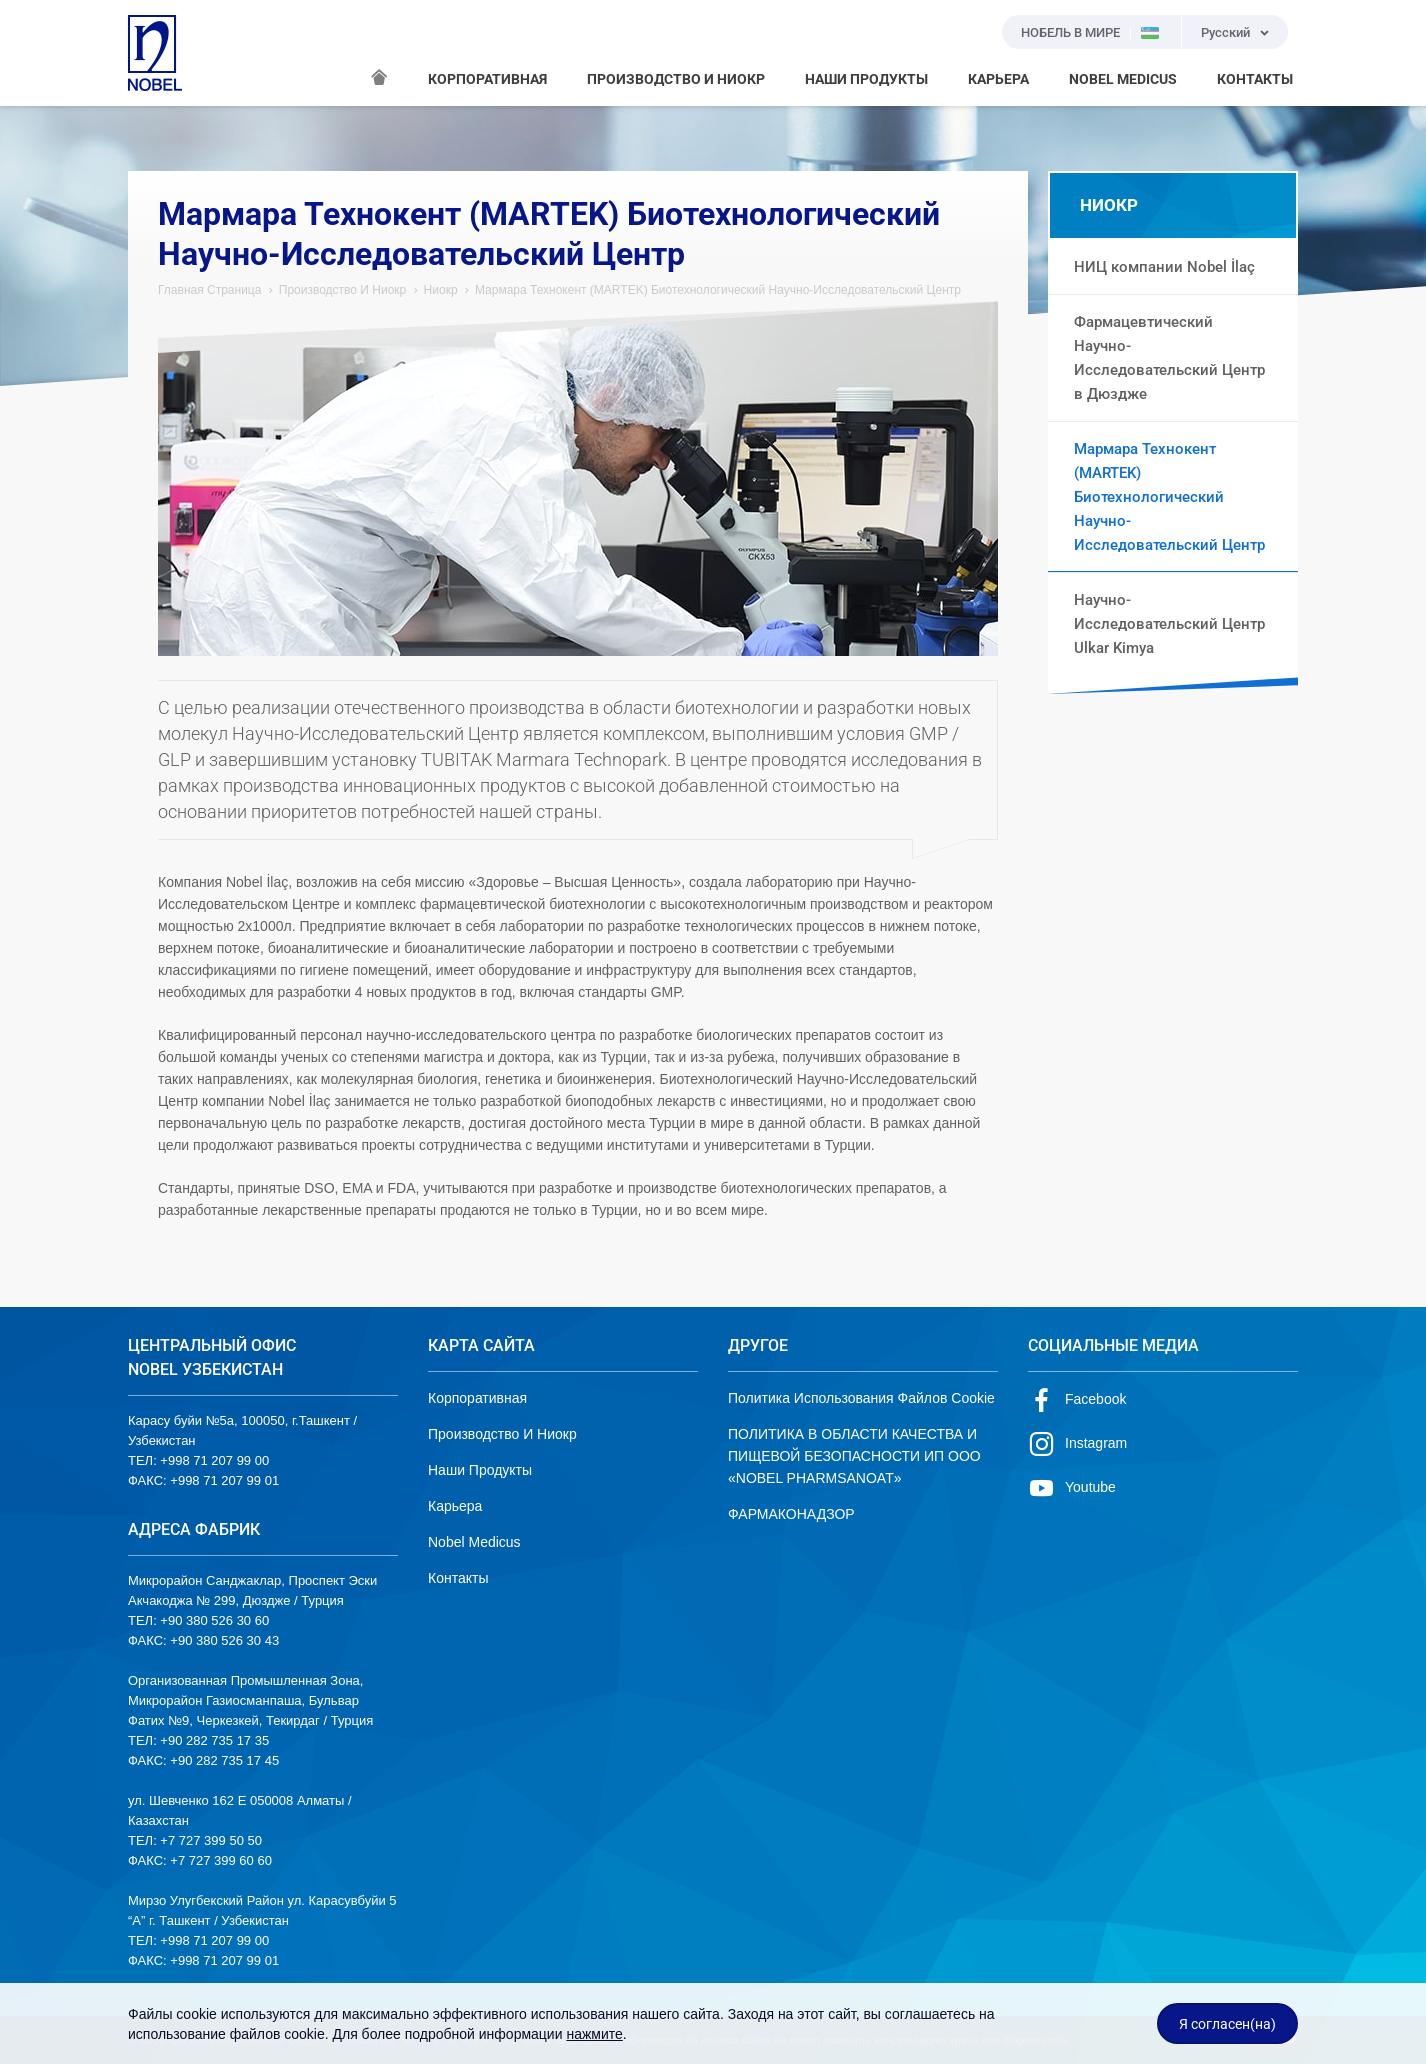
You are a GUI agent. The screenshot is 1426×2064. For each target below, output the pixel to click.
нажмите (594, 2034)
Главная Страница (209, 290)
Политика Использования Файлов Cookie (861, 1398)
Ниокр (441, 290)
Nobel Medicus (474, 1542)
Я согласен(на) (1227, 2024)
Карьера (455, 1506)
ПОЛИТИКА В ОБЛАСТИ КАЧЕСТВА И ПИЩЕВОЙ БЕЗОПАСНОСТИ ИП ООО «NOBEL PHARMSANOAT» (854, 1456)
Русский (1225, 32)
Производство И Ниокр (343, 290)
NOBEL (155, 53)
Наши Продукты (480, 1470)
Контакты (458, 1578)
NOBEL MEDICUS (1123, 79)
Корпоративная (477, 1398)
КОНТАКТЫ (1255, 79)
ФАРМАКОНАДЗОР (791, 1514)
